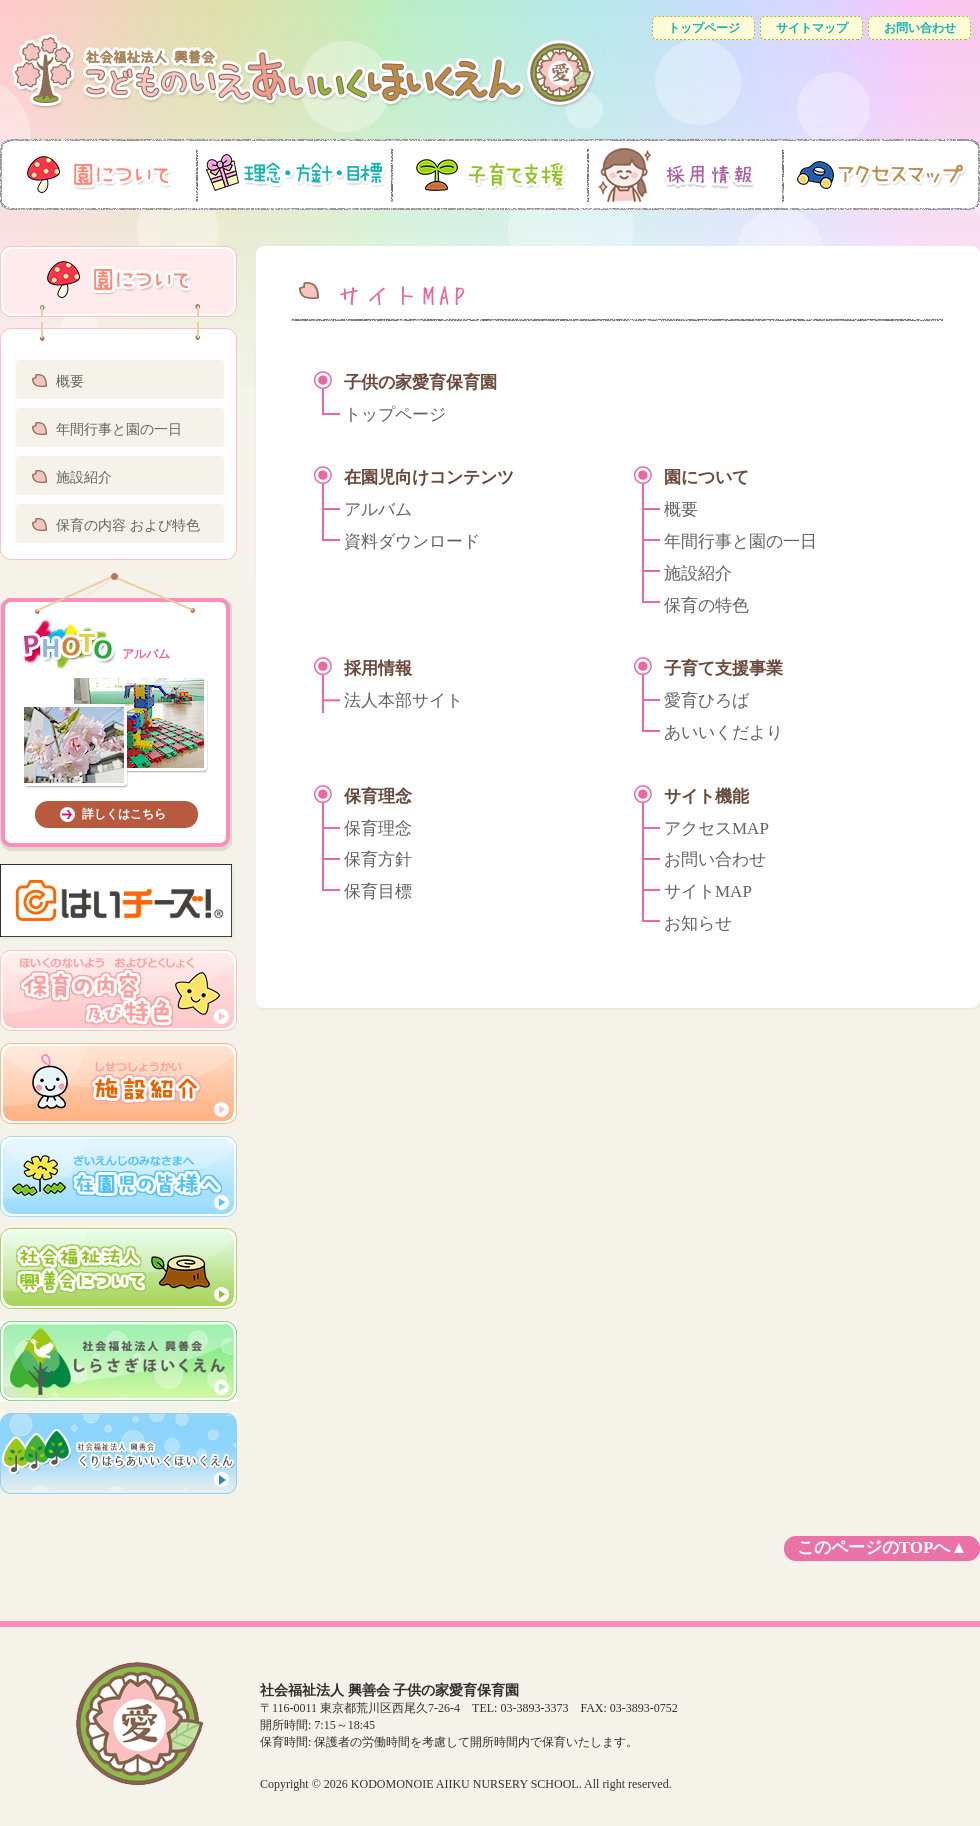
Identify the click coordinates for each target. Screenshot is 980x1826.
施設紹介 (84, 477)
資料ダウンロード (412, 541)
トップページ (704, 28)
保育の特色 (706, 605)
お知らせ (698, 923)
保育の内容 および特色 (128, 525)
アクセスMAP (716, 828)
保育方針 (378, 859)
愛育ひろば (706, 700)
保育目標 (378, 891)
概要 (70, 381)
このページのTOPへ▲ (882, 1547)
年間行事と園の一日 (119, 429)
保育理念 (378, 828)
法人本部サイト (403, 700)
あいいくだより (723, 732)
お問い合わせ (920, 28)
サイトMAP (708, 891)
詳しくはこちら (124, 814)
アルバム (378, 509)
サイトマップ (812, 28)
